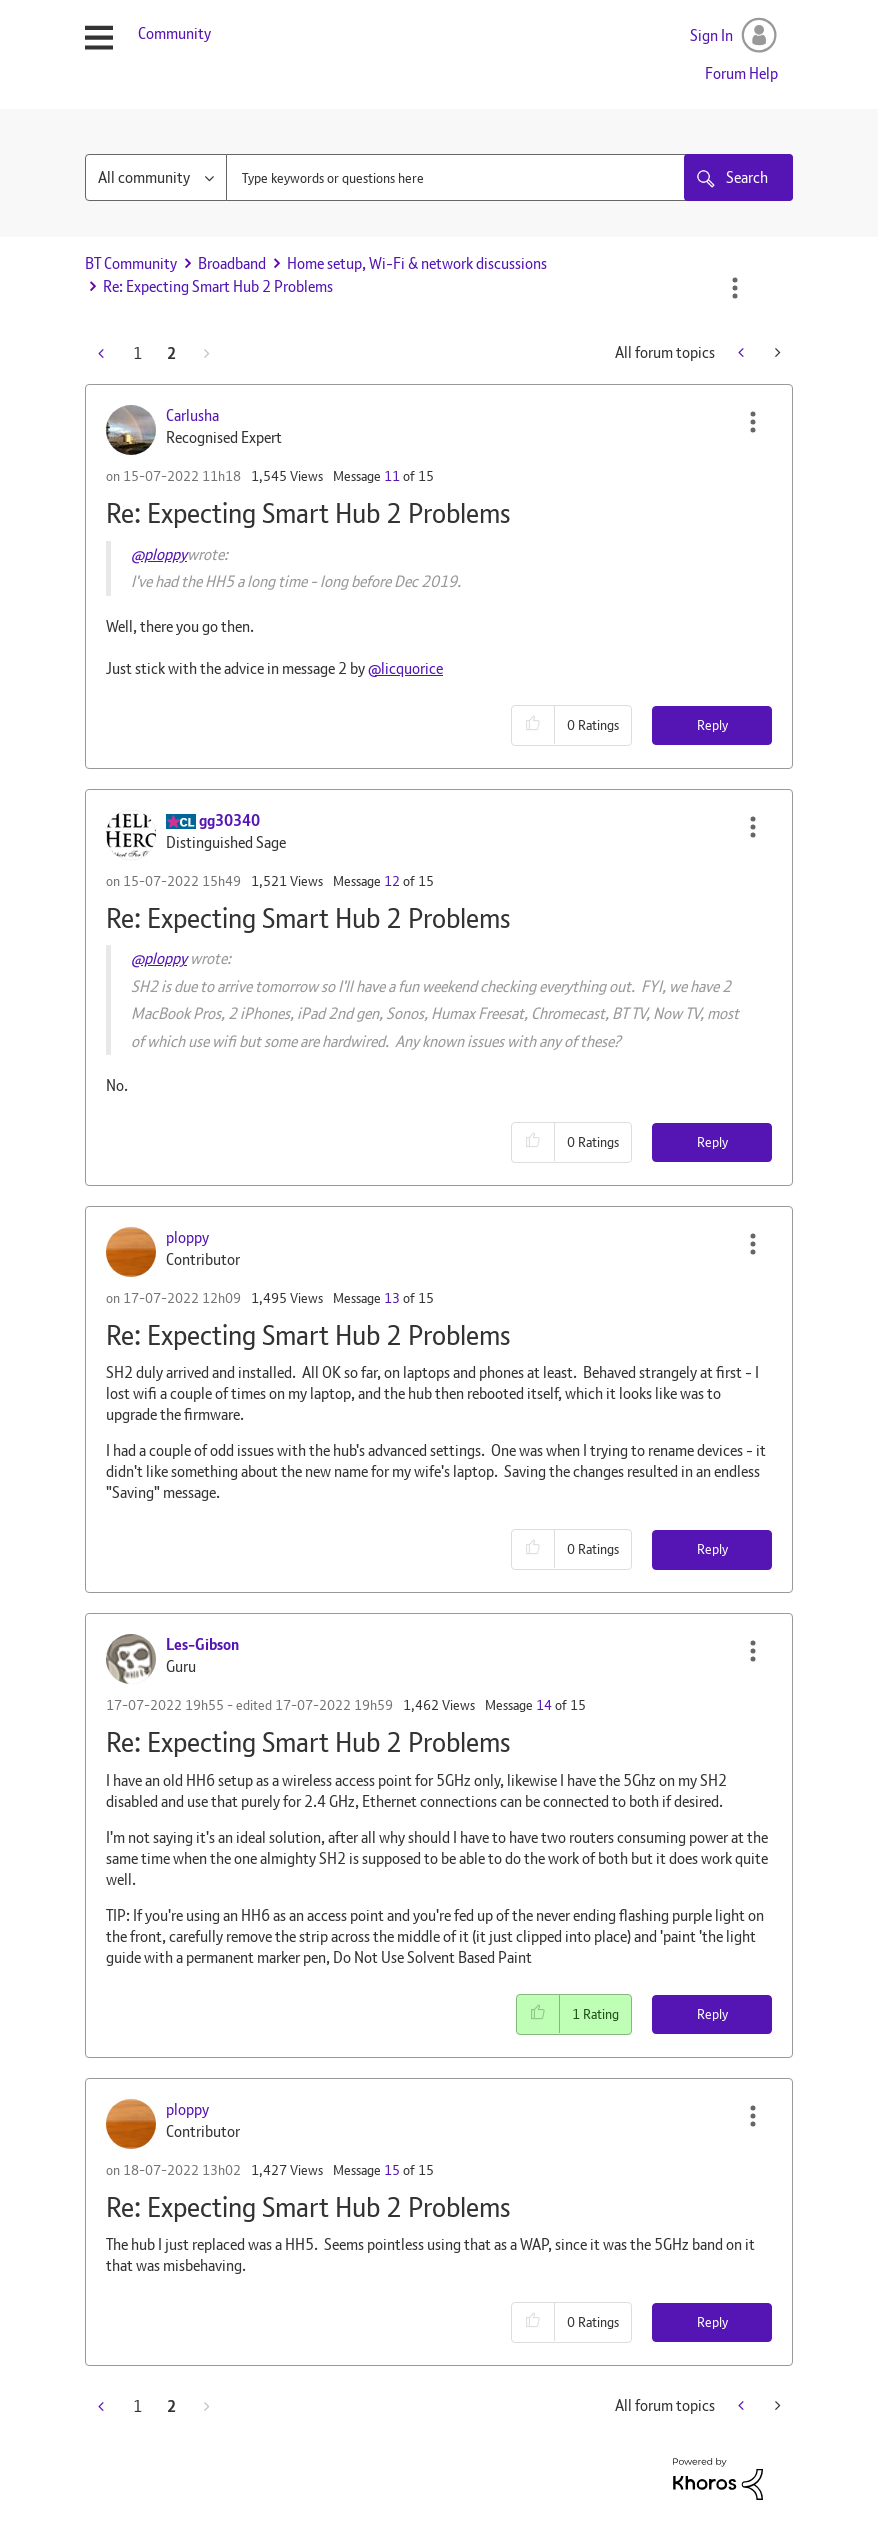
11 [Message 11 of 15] (392, 476)
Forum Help (741, 73)
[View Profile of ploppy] (187, 1237)
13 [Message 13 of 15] (392, 1298)
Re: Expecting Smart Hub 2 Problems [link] (218, 286)
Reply (712, 725)
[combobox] (509, 177)
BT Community (131, 263)
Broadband (232, 263)
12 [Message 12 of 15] (392, 881)
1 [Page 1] (137, 353)
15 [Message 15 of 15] (392, 2170)
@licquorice (405, 668)
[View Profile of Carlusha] (192, 415)
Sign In (711, 35)
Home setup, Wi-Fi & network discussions (417, 263)
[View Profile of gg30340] (229, 820)
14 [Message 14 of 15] (544, 1705)
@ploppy (159, 554)
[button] (753, 422)
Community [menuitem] (174, 33)
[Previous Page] (103, 353)
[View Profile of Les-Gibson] (202, 1644)
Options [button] (735, 288)
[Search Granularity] (156, 177)
